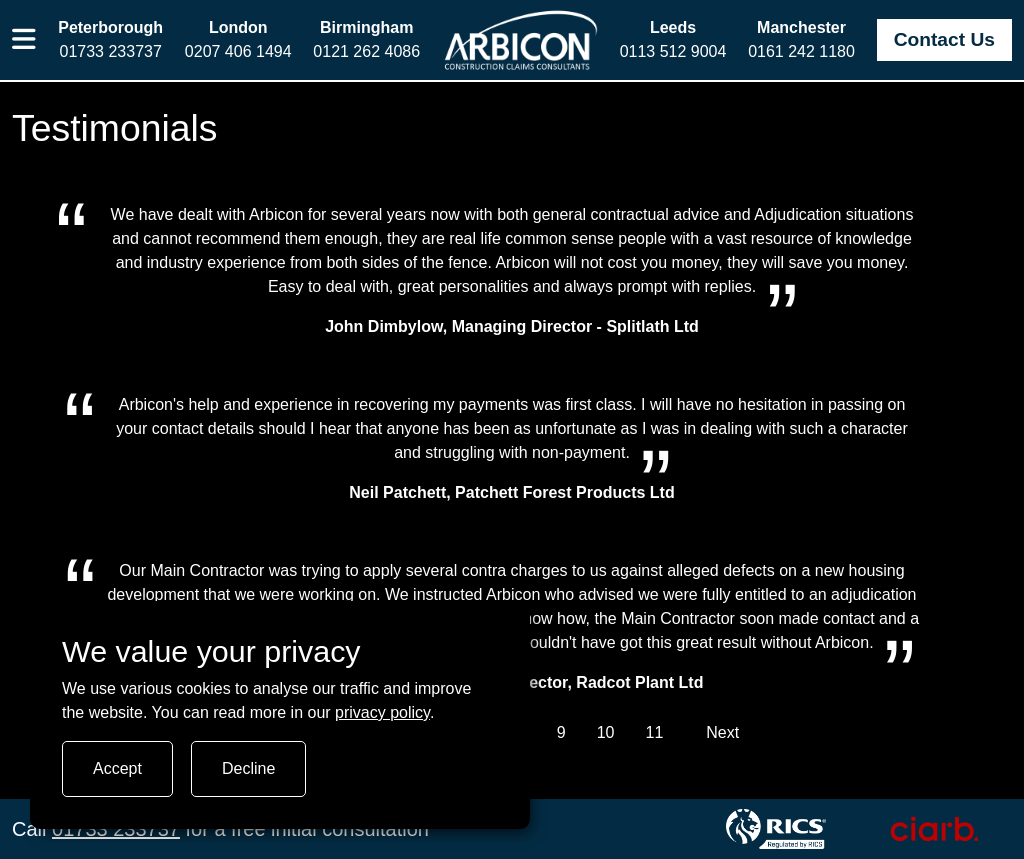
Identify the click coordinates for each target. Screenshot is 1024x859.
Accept (117, 768)
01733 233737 (116, 829)
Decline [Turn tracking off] (248, 768)
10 (606, 732)
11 (654, 732)
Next (722, 732)
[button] (24, 40)
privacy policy (382, 712)
